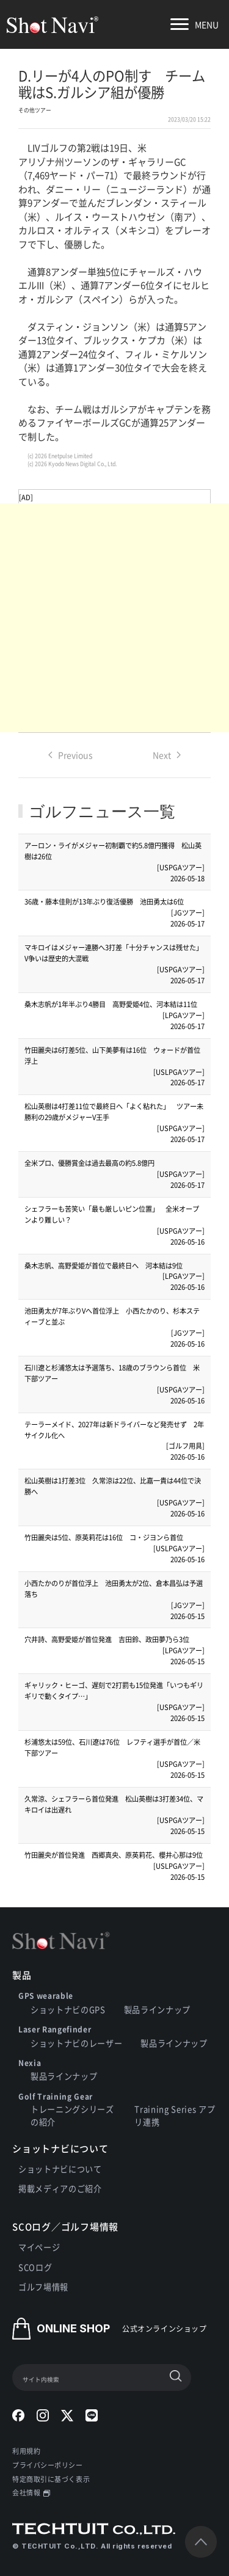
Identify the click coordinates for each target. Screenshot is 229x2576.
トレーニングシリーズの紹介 (72, 2115)
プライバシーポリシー (47, 2465)
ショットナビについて (60, 2169)
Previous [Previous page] (70, 755)
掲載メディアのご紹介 (60, 2188)
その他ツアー (34, 110)
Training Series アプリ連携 (174, 2115)
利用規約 (26, 2451)
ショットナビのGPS (68, 2009)
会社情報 (31, 2492)
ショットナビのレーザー (76, 2043)
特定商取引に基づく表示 (51, 2479)
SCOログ (35, 2267)
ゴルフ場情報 (43, 2287)
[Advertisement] (114, 617)
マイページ (39, 2247)
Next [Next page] (167, 755)
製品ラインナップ (157, 2009)
